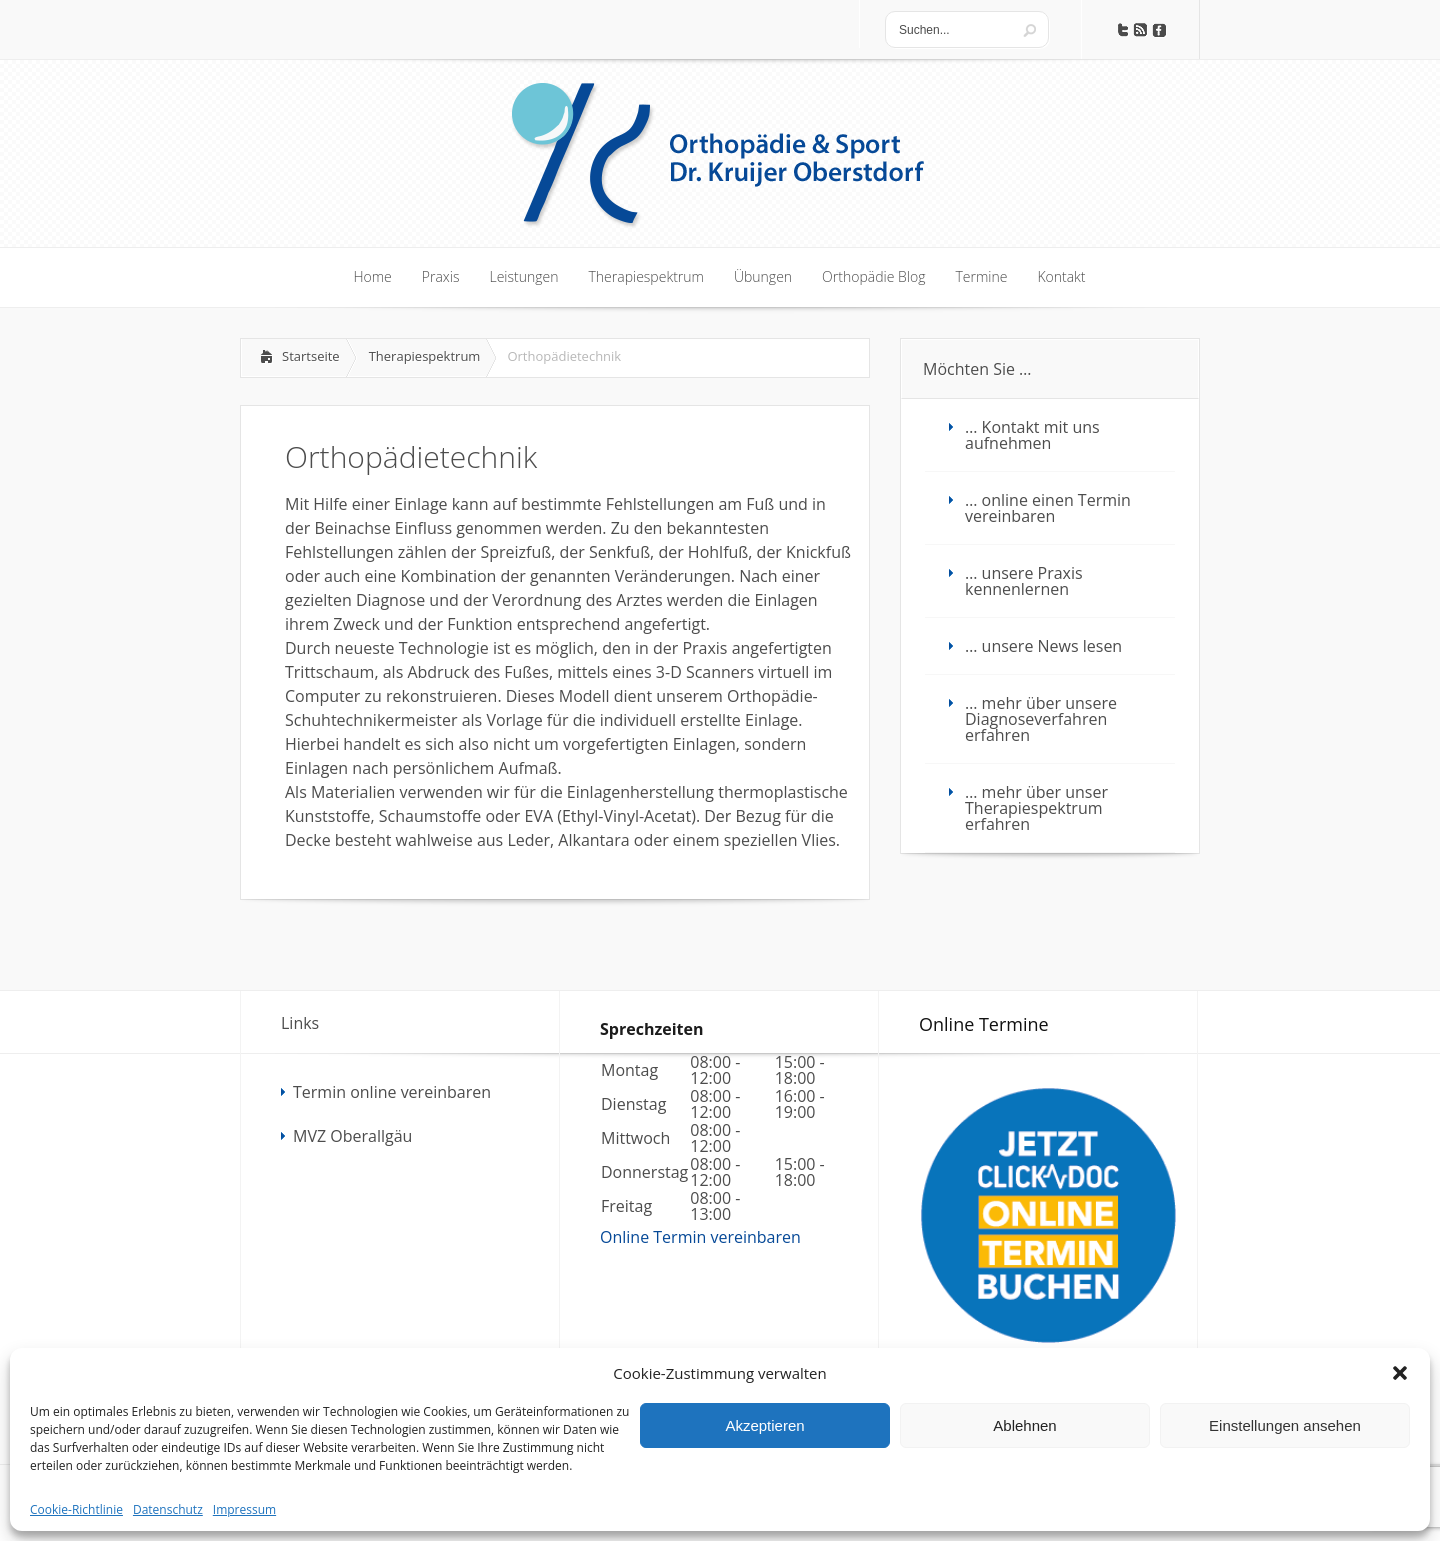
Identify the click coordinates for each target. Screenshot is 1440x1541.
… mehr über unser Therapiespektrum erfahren (1036, 808)
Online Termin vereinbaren (700, 1237)
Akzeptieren (764, 1425)
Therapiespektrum (425, 356)
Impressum (244, 1509)
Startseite (311, 356)
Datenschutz (168, 1509)
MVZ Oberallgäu (352, 1136)
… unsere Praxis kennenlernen (1024, 581)
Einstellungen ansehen (1285, 1425)
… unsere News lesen (1043, 646)
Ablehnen (1024, 1425)
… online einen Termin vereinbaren (1048, 508)
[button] (1400, 1373)
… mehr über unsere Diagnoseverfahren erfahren (1041, 719)
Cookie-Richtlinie (76, 1509)
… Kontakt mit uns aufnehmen (1032, 435)
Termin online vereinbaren (392, 1092)
